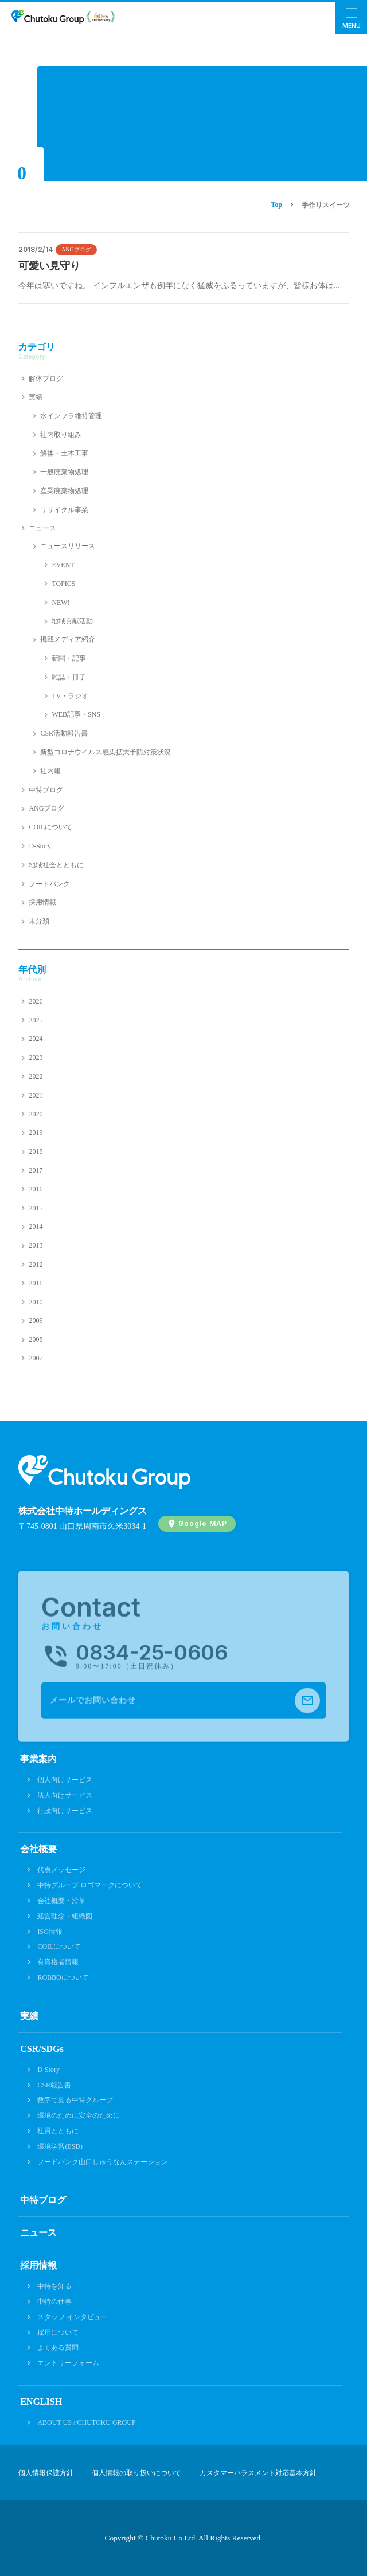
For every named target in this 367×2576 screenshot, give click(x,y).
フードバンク (49, 884)
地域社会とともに (56, 865)
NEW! (60, 603)
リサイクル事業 (64, 510)
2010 (35, 1302)
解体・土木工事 (64, 453)
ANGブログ (76, 249)
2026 (35, 1001)
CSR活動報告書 (64, 733)
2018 (35, 1151)
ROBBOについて (62, 1977)
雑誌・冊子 (69, 677)
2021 (35, 1095)
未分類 (39, 921)
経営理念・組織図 (64, 1916)
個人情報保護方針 (45, 2472)
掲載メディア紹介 (67, 639)
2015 (35, 1208)
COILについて (50, 827)
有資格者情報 (58, 1962)
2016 (35, 1189)
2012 (35, 1264)
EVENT (63, 565)
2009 (35, 1320)
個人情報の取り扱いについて (136, 2472)
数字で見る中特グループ (75, 2100)
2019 (35, 1132)
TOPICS (63, 584)
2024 (35, 1039)
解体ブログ (46, 379)
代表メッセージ (61, 1870)
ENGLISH (41, 2401)
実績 (35, 397)
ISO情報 (49, 1932)
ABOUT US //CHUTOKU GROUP (86, 2422)
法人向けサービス (64, 1795)
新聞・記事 (69, 658)
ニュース (42, 528)
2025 (35, 1020)
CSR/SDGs (42, 2049)
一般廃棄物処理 (64, 472)
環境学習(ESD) (60, 2146)
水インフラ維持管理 (71, 416)
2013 (35, 1245)
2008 (35, 1339)
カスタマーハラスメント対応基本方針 (258, 2472)
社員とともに (58, 2131)
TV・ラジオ (70, 696)
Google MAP (202, 1523)
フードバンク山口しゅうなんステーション (102, 2162)
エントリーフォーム (68, 2363)
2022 (35, 1076)
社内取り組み (60, 435)
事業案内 (38, 1759)
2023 (35, 1057)
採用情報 (42, 902)
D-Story (40, 846)
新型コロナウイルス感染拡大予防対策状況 (105, 752)
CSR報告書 (54, 2085)
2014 (35, 1226)
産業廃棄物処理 (64, 491)
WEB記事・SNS (76, 714)
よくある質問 (58, 2347)
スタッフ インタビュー (72, 2317)
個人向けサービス (64, 1780)
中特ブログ (46, 790)
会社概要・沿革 (61, 1901)
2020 (35, 1114)
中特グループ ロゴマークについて (89, 1885)
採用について (58, 2333)
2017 (35, 1170)
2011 (35, 1283)
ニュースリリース (67, 546)
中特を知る (54, 2286)
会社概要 (38, 1849)
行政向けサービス (64, 1811)
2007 (35, 1358)
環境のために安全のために (78, 2115)
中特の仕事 (54, 2302)
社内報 (50, 771)
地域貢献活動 (72, 621)
